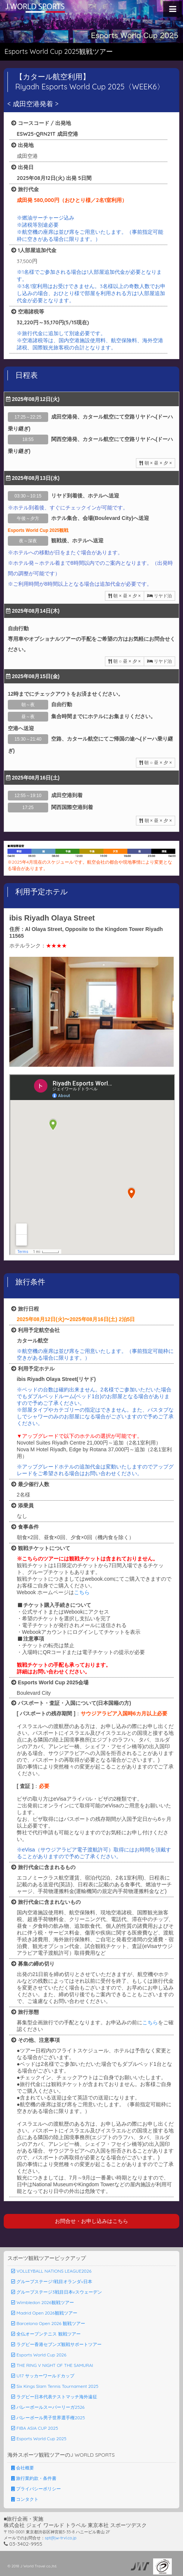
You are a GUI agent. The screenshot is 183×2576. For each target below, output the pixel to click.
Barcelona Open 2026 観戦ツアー (48, 2323)
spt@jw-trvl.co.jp (61, 2537)
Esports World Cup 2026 (38, 2355)
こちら (82, 1592)
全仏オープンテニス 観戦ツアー (46, 2334)
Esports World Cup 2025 (38, 2438)
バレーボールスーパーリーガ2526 (48, 2407)
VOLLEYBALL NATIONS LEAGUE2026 (51, 2271)
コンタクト (24, 2499)
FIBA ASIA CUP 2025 (34, 2428)
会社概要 (22, 2468)
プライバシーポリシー (36, 2488)
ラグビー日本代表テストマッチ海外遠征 (54, 2396)
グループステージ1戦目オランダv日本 (51, 2281)
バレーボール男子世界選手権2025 (48, 2417)
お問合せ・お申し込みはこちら (91, 2221)
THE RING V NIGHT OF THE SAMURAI (52, 2365)
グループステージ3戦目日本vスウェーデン (56, 2292)
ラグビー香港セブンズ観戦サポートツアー (56, 2344)
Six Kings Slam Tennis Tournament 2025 (54, 2386)
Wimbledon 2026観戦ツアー (42, 2302)
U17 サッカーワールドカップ (42, 2376)
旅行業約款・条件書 (33, 2478)
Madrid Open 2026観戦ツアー (44, 2313)
